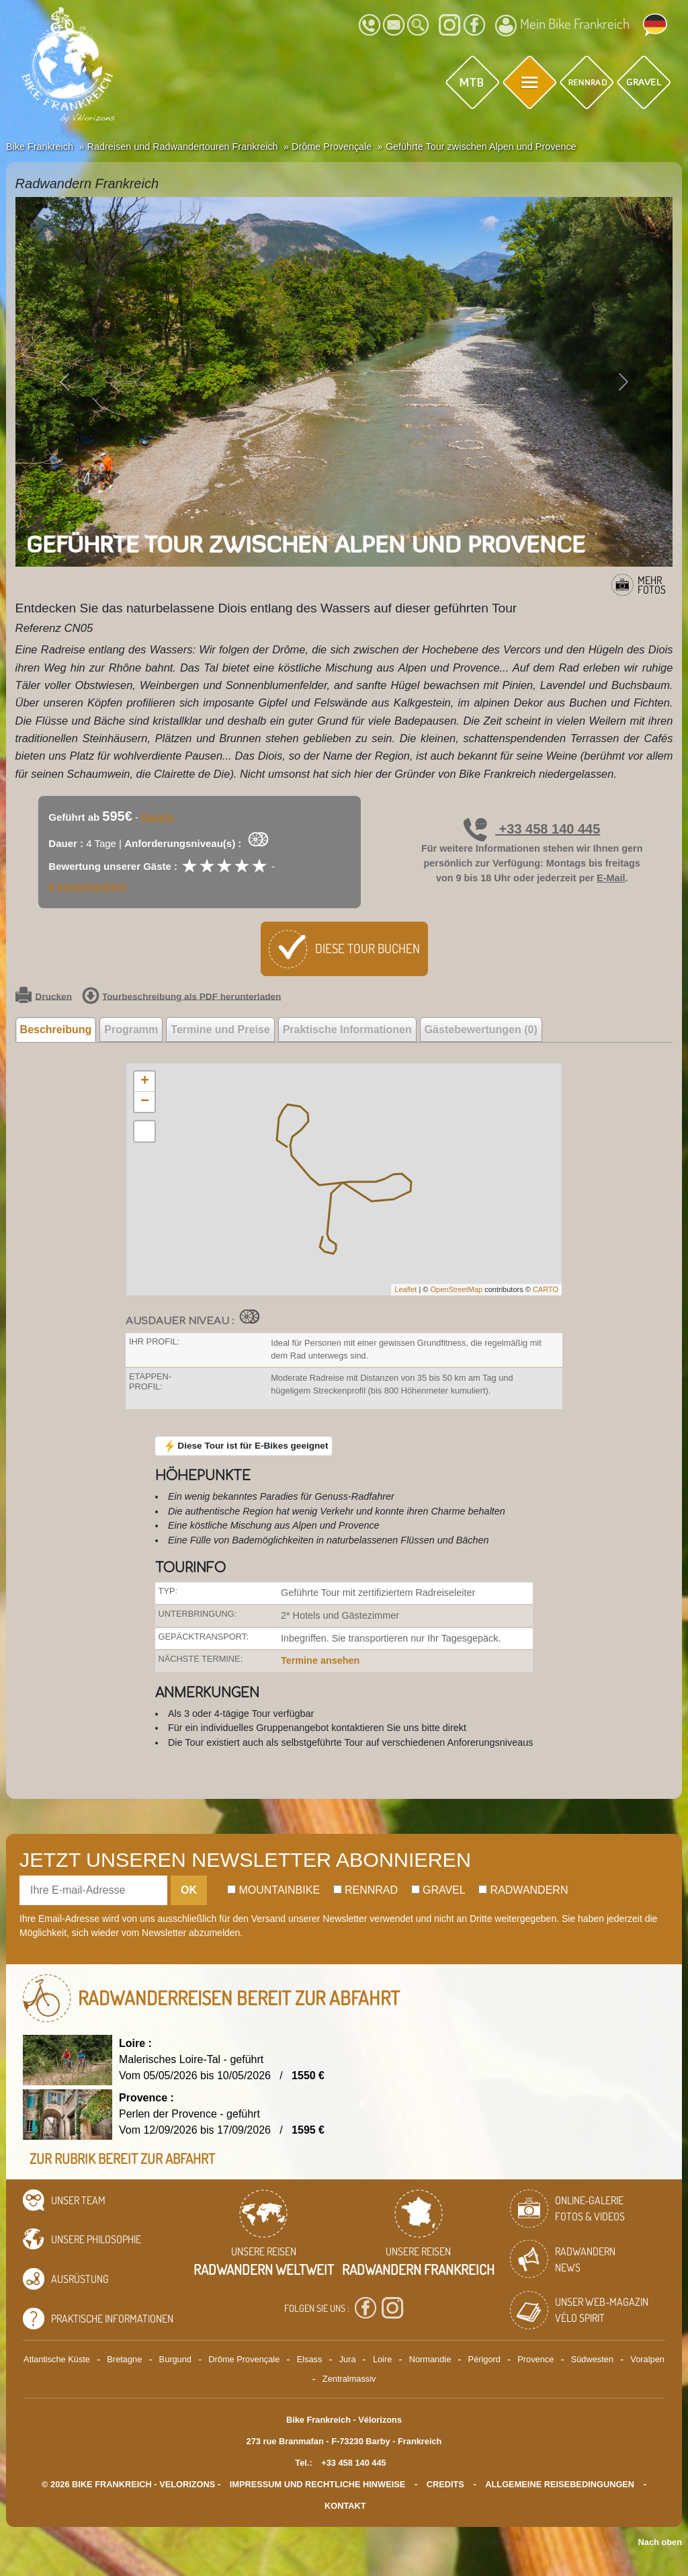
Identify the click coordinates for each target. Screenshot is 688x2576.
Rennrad (365, 1890)
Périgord (484, 2359)
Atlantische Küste (57, 2359)
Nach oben (660, 2542)
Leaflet (405, 1289)
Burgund (175, 2359)
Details (157, 817)
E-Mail (611, 878)
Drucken (43, 997)
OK (189, 1890)
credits (445, 2484)
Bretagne (124, 2359)
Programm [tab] (131, 1029)
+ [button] (144, 1082)
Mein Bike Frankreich (562, 25)
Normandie (430, 2359)
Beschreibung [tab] (56, 1029)
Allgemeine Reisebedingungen (559, 2484)
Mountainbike (273, 1890)
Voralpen (647, 2359)
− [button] (144, 1102)
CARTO (545, 1289)
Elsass (309, 2359)
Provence (535, 2359)
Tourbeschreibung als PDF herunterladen (181, 997)
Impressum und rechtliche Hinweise (318, 2484)
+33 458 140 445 (532, 828)
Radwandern (523, 1890)
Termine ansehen (320, 1660)
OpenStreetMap (456, 1289)
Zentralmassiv (349, 2379)
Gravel (438, 1890)
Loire (382, 2359)
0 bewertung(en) (87, 886)
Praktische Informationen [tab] (347, 1029)
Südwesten (592, 2359)
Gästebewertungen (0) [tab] (481, 1029)
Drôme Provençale (244, 2359)
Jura (347, 2359)
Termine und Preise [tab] (220, 1029)
